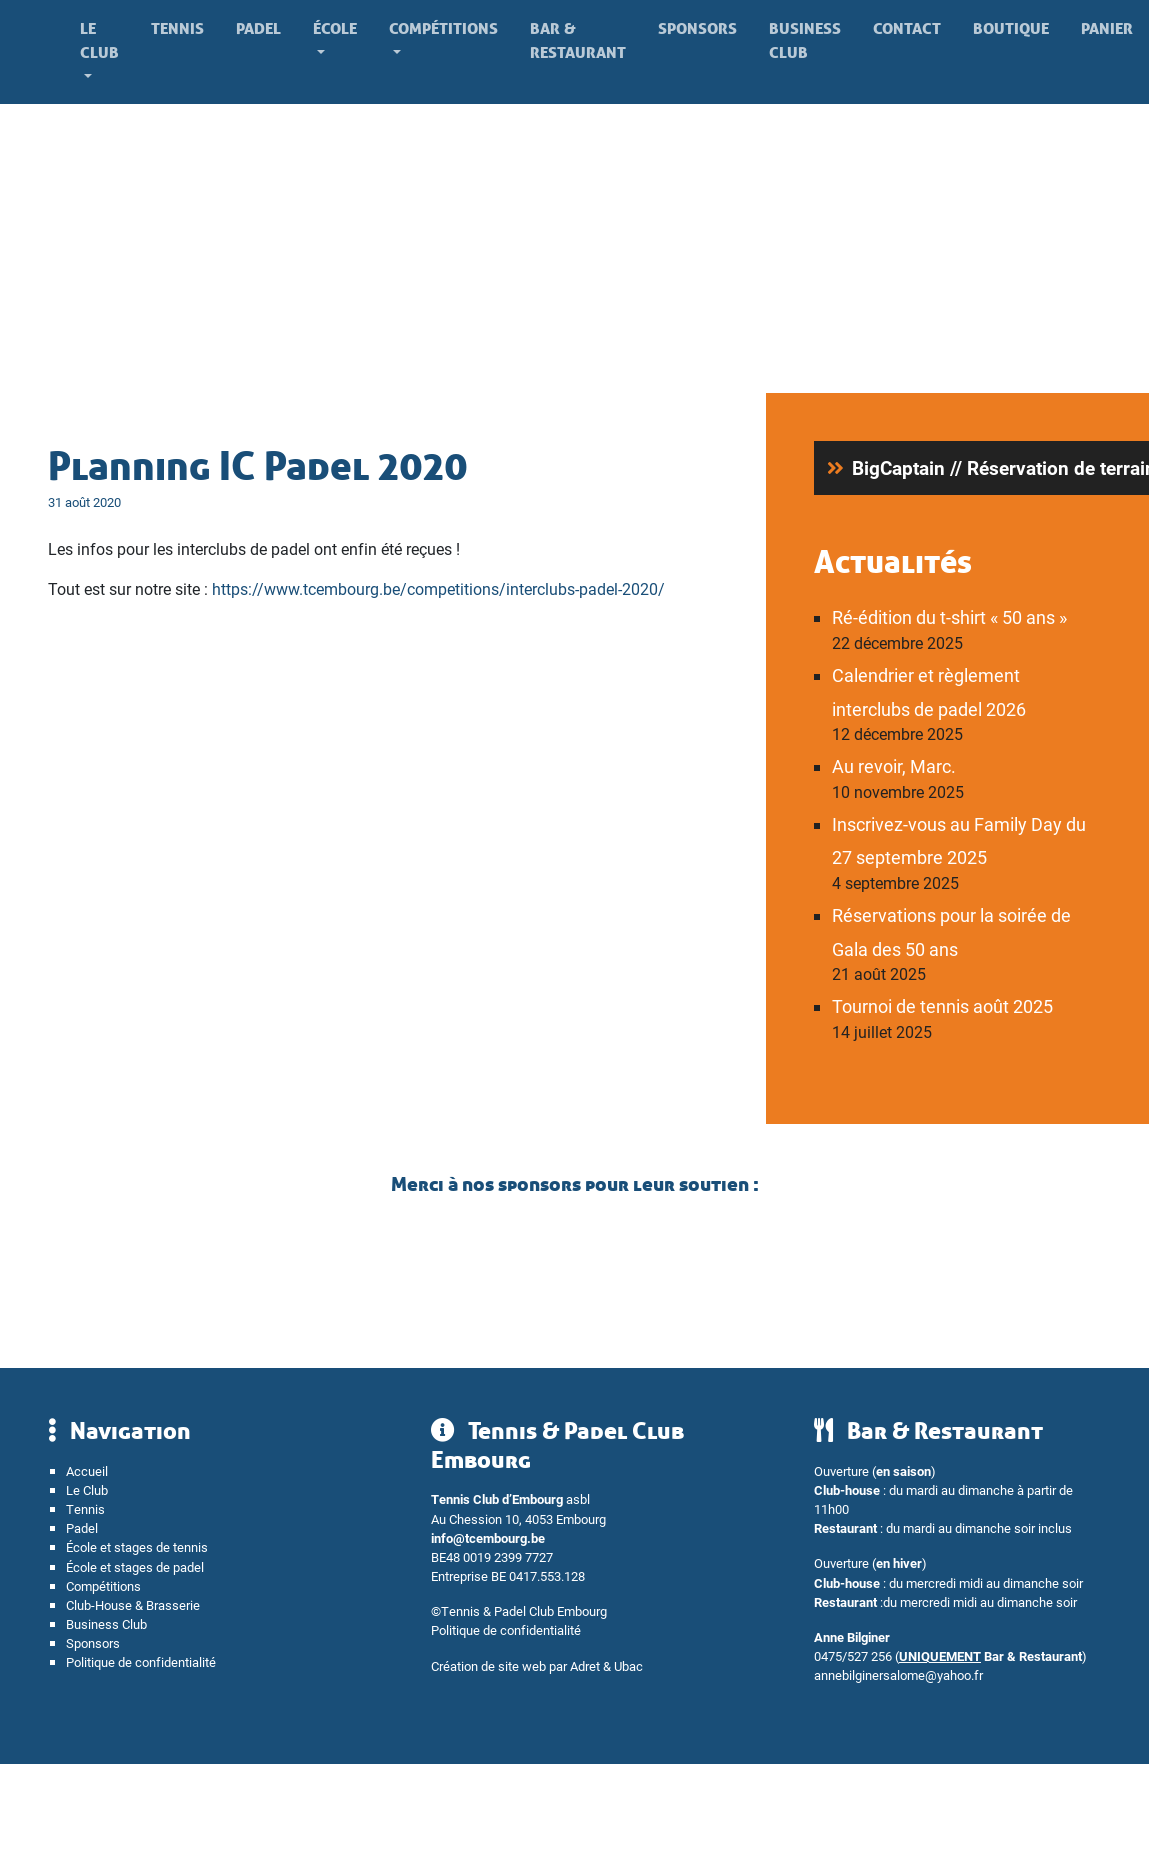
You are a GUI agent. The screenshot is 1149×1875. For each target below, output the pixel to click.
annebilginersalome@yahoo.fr (898, 1674)
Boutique (1011, 28)
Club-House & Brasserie (133, 1604)
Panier (1107, 28)
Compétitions (443, 28)
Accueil (87, 1470)
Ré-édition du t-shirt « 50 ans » (949, 617)
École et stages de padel (135, 1566)
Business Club (805, 40)
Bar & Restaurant (578, 40)
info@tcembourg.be (488, 1537)
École (335, 28)
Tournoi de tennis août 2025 (942, 1006)
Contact (907, 28)
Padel (258, 28)
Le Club (99, 40)
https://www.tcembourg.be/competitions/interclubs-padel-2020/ (438, 588)
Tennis (177, 28)
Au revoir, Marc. (894, 766)
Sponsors (697, 28)
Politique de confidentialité (141, 1661)
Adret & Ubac (606, 1665)
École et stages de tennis (137, 1546)
